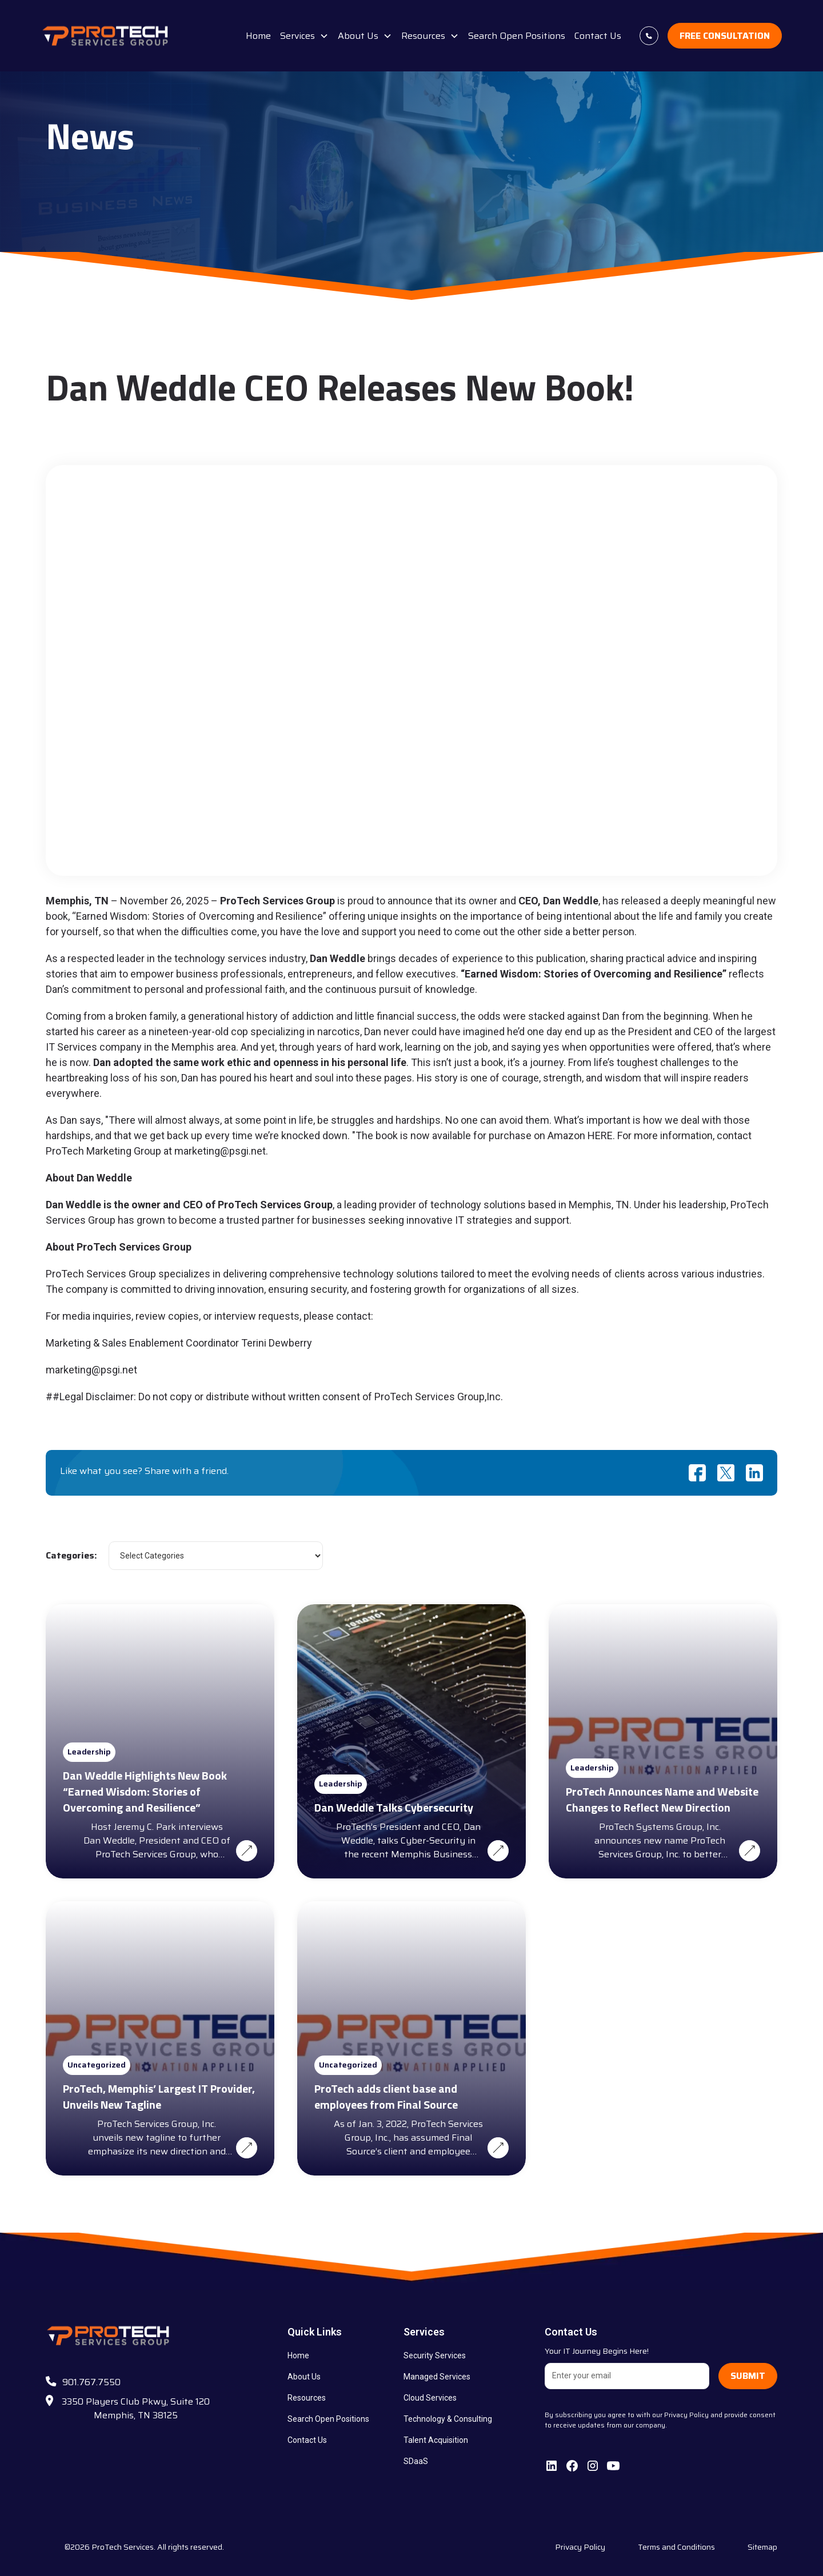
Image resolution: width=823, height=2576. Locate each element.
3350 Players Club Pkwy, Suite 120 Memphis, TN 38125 (136, 2408)
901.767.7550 (91, 2382)
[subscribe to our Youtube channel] (613, 2466)
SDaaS (415, 2461)
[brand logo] (105, 35)
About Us (304, 2376)
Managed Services (436, 2376)
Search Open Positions (516, 36)
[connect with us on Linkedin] (551, 2466)
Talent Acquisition (435, 2440)
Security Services (434, 2355)
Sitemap (762, 2547)
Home (258, 36)
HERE (600, 1135)
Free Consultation (725, 36)
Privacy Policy (580, 2547)
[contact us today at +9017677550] (649, 35)
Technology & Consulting (447, 2418)
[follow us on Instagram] (593, 2466)
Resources (306, 2397)
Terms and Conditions (676, 2547)
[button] (304, 36)
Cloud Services (430, 2397)
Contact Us (597, 36)
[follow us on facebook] (572, 2466)
